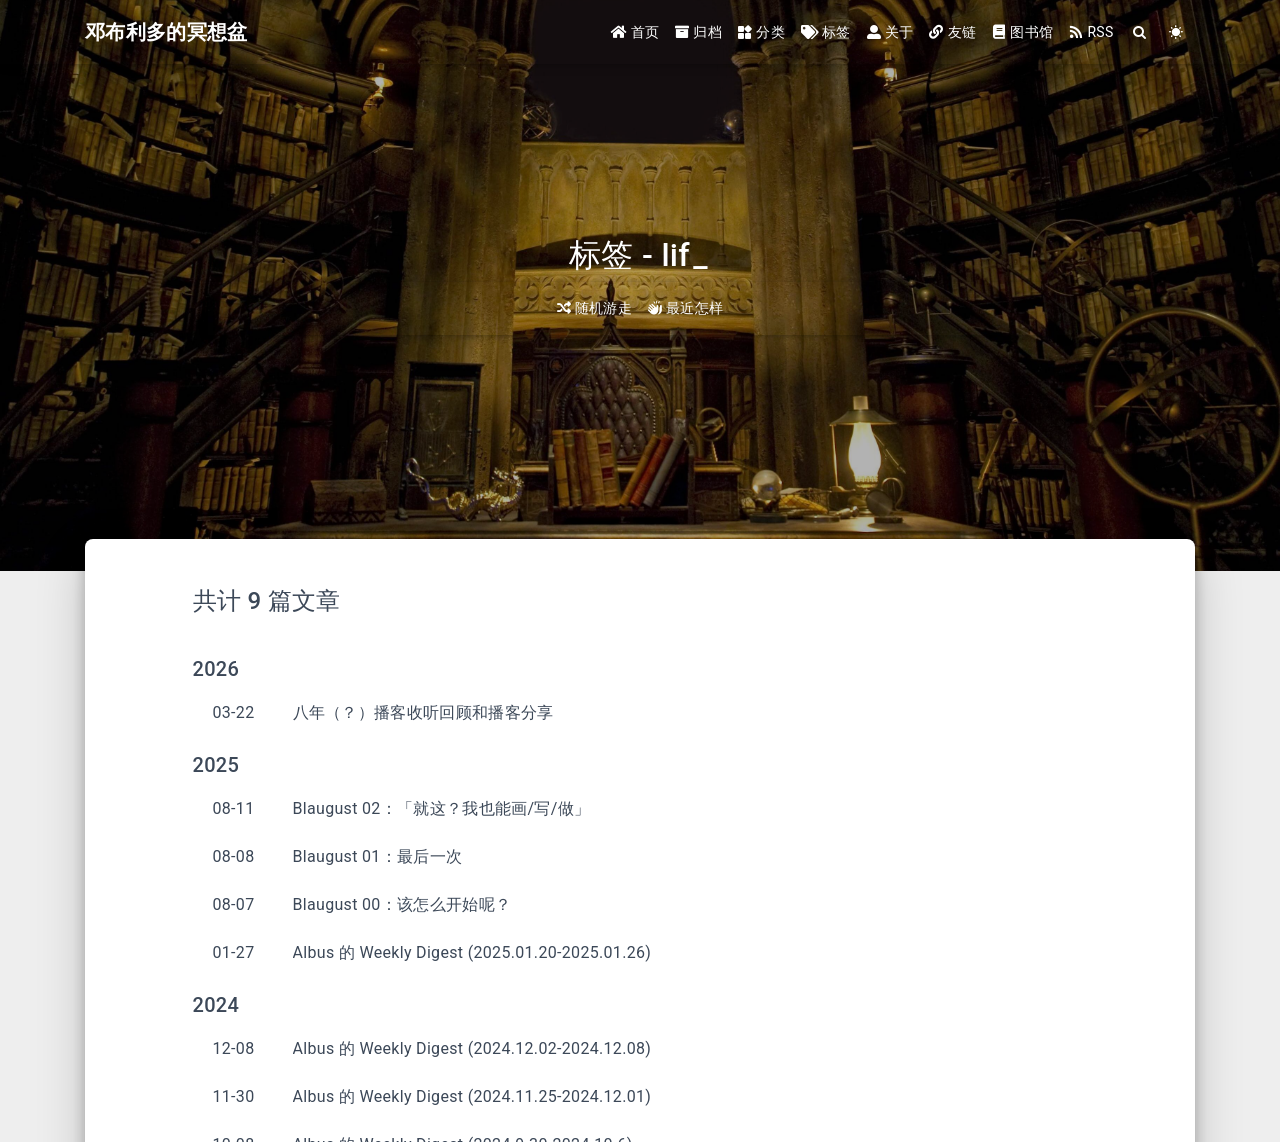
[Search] (1140, 32)
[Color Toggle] (1176, 32)
